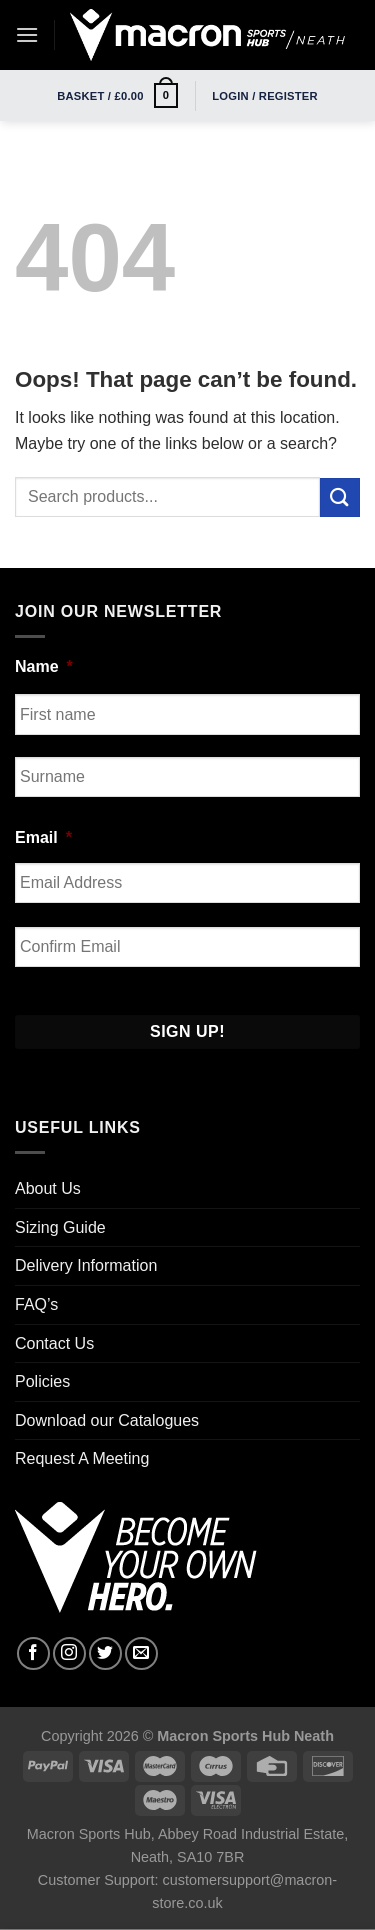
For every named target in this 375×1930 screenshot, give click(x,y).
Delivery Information (86, 1265)
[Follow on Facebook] (33, 1653)
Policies (42, 1381)
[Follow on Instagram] (69, 1653)
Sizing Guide (60, 1227)
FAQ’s (36, 1304)
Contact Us (54, 1343)
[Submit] (340, 497)
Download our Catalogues (107, 1420)
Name (44, 666)
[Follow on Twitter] (105, 1653)
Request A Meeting (82, 1458)
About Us (48, 1188)
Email (43, 837)
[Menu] (27, 34)
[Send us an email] (141, 1653)
